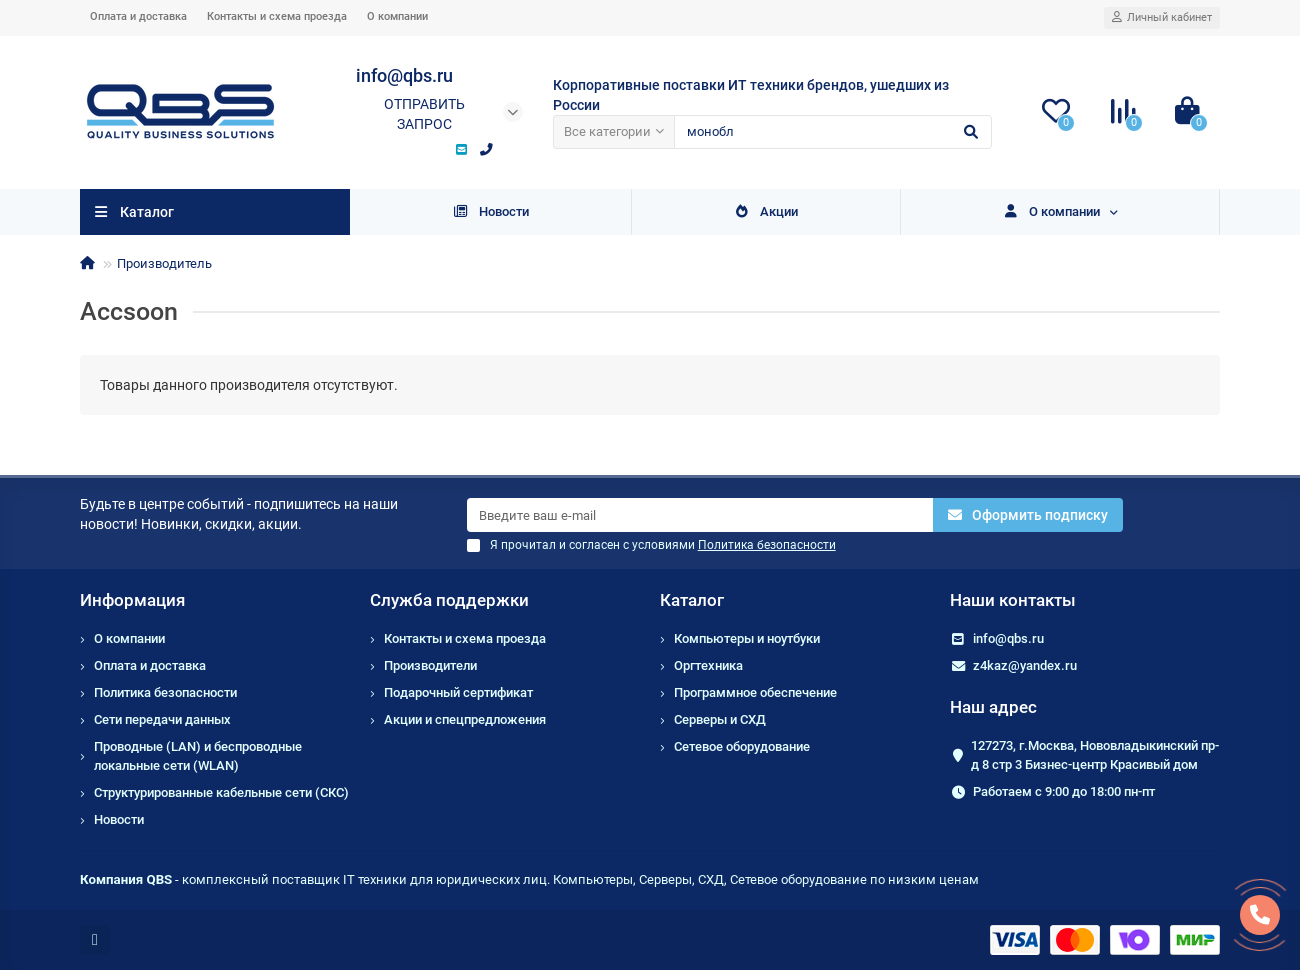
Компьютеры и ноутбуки (747, 638)
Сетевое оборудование (742, 746)
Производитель (164, 263)
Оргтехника (708, 665)
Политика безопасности (165, 692)
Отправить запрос (424, 114)
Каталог (692, 600)
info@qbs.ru (1008, 638)
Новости (490, 211)
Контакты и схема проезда (277, 16)
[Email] (700, 515)
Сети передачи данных (162, 719)
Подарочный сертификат (458, 692)
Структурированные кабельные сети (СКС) (221, 792)
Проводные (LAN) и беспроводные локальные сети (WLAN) (198, 756)
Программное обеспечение (755, 692)
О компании (397, 16)
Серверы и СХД (720, 719)
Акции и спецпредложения (465, 719)
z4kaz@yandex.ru (1025, 665)
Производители (430, 665)
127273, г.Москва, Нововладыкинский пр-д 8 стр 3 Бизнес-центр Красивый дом (1095, 755)
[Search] (833, 132)
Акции (765, 211)
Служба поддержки (449, 600)
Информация (132, 600)
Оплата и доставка (138, 16)
